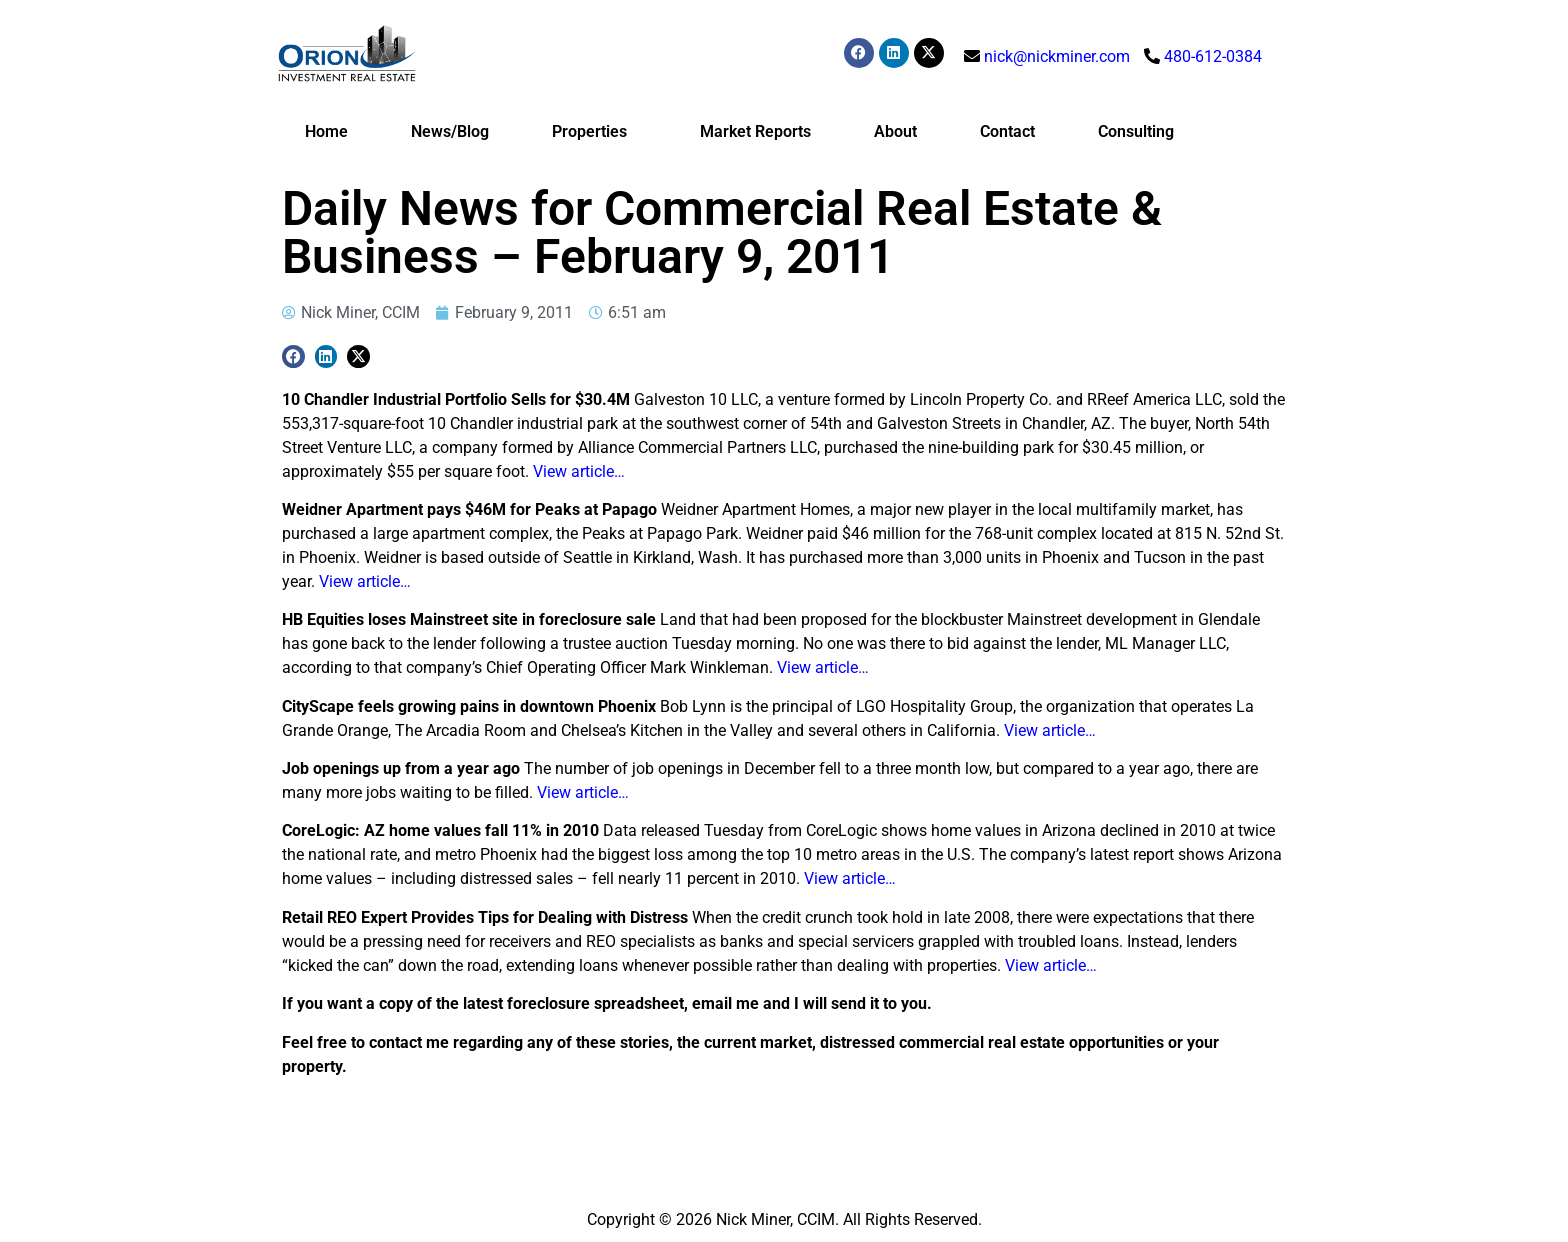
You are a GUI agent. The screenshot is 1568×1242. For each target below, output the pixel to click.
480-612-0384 (1213, 56)
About (895, 131)
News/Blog (450, 131)
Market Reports (755, 131)
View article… (579, 471)
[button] (293, 356)
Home (326, 131)
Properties (594, 132)
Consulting (1136, 131)
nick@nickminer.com (1057, 56)
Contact (1007, 131)
